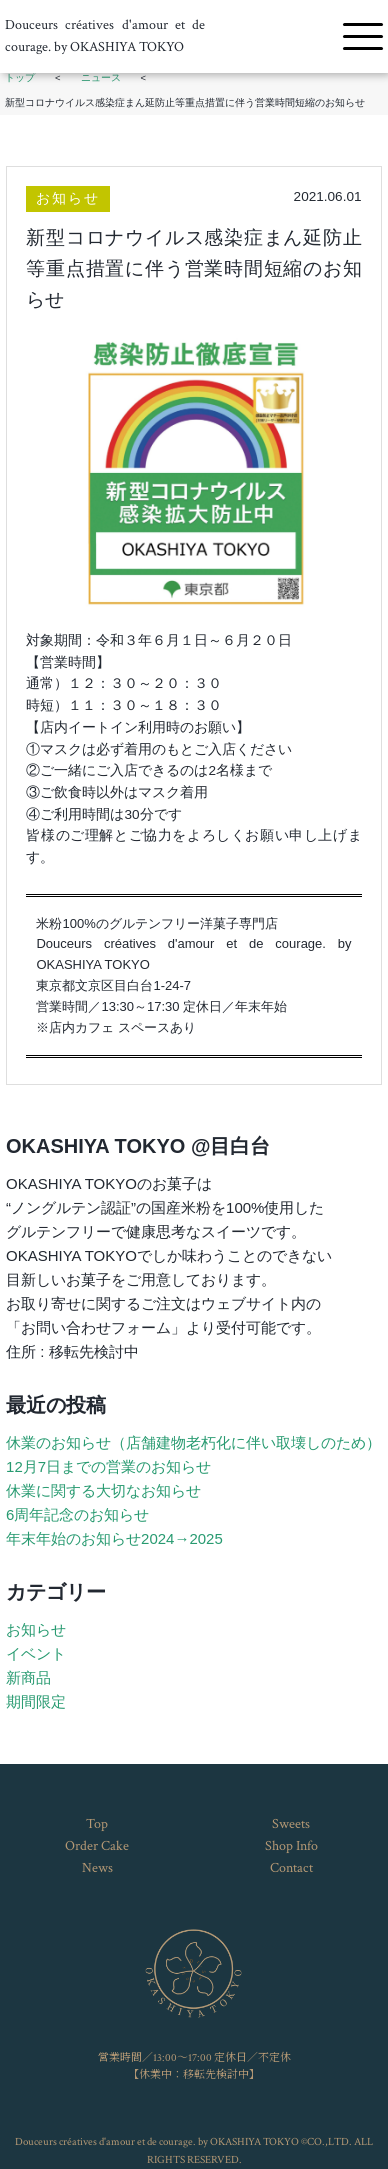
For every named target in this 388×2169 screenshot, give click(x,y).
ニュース (101, 77)
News (97, 1868)
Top (97, 1824)
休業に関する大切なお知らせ (103, 1490)
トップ (20, 77)
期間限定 (36, 1701)
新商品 (28, 1677)
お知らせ (68, 198)
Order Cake (97, 1846)
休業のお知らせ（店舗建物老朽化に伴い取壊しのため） (193, 1442)
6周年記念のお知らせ (77, 1514)
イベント (36, 1653)
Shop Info (291, 1846)
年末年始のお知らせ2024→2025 (114, 1538)
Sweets (291, 1824)
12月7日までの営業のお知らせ (108, 1466)
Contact (291, 1868)
